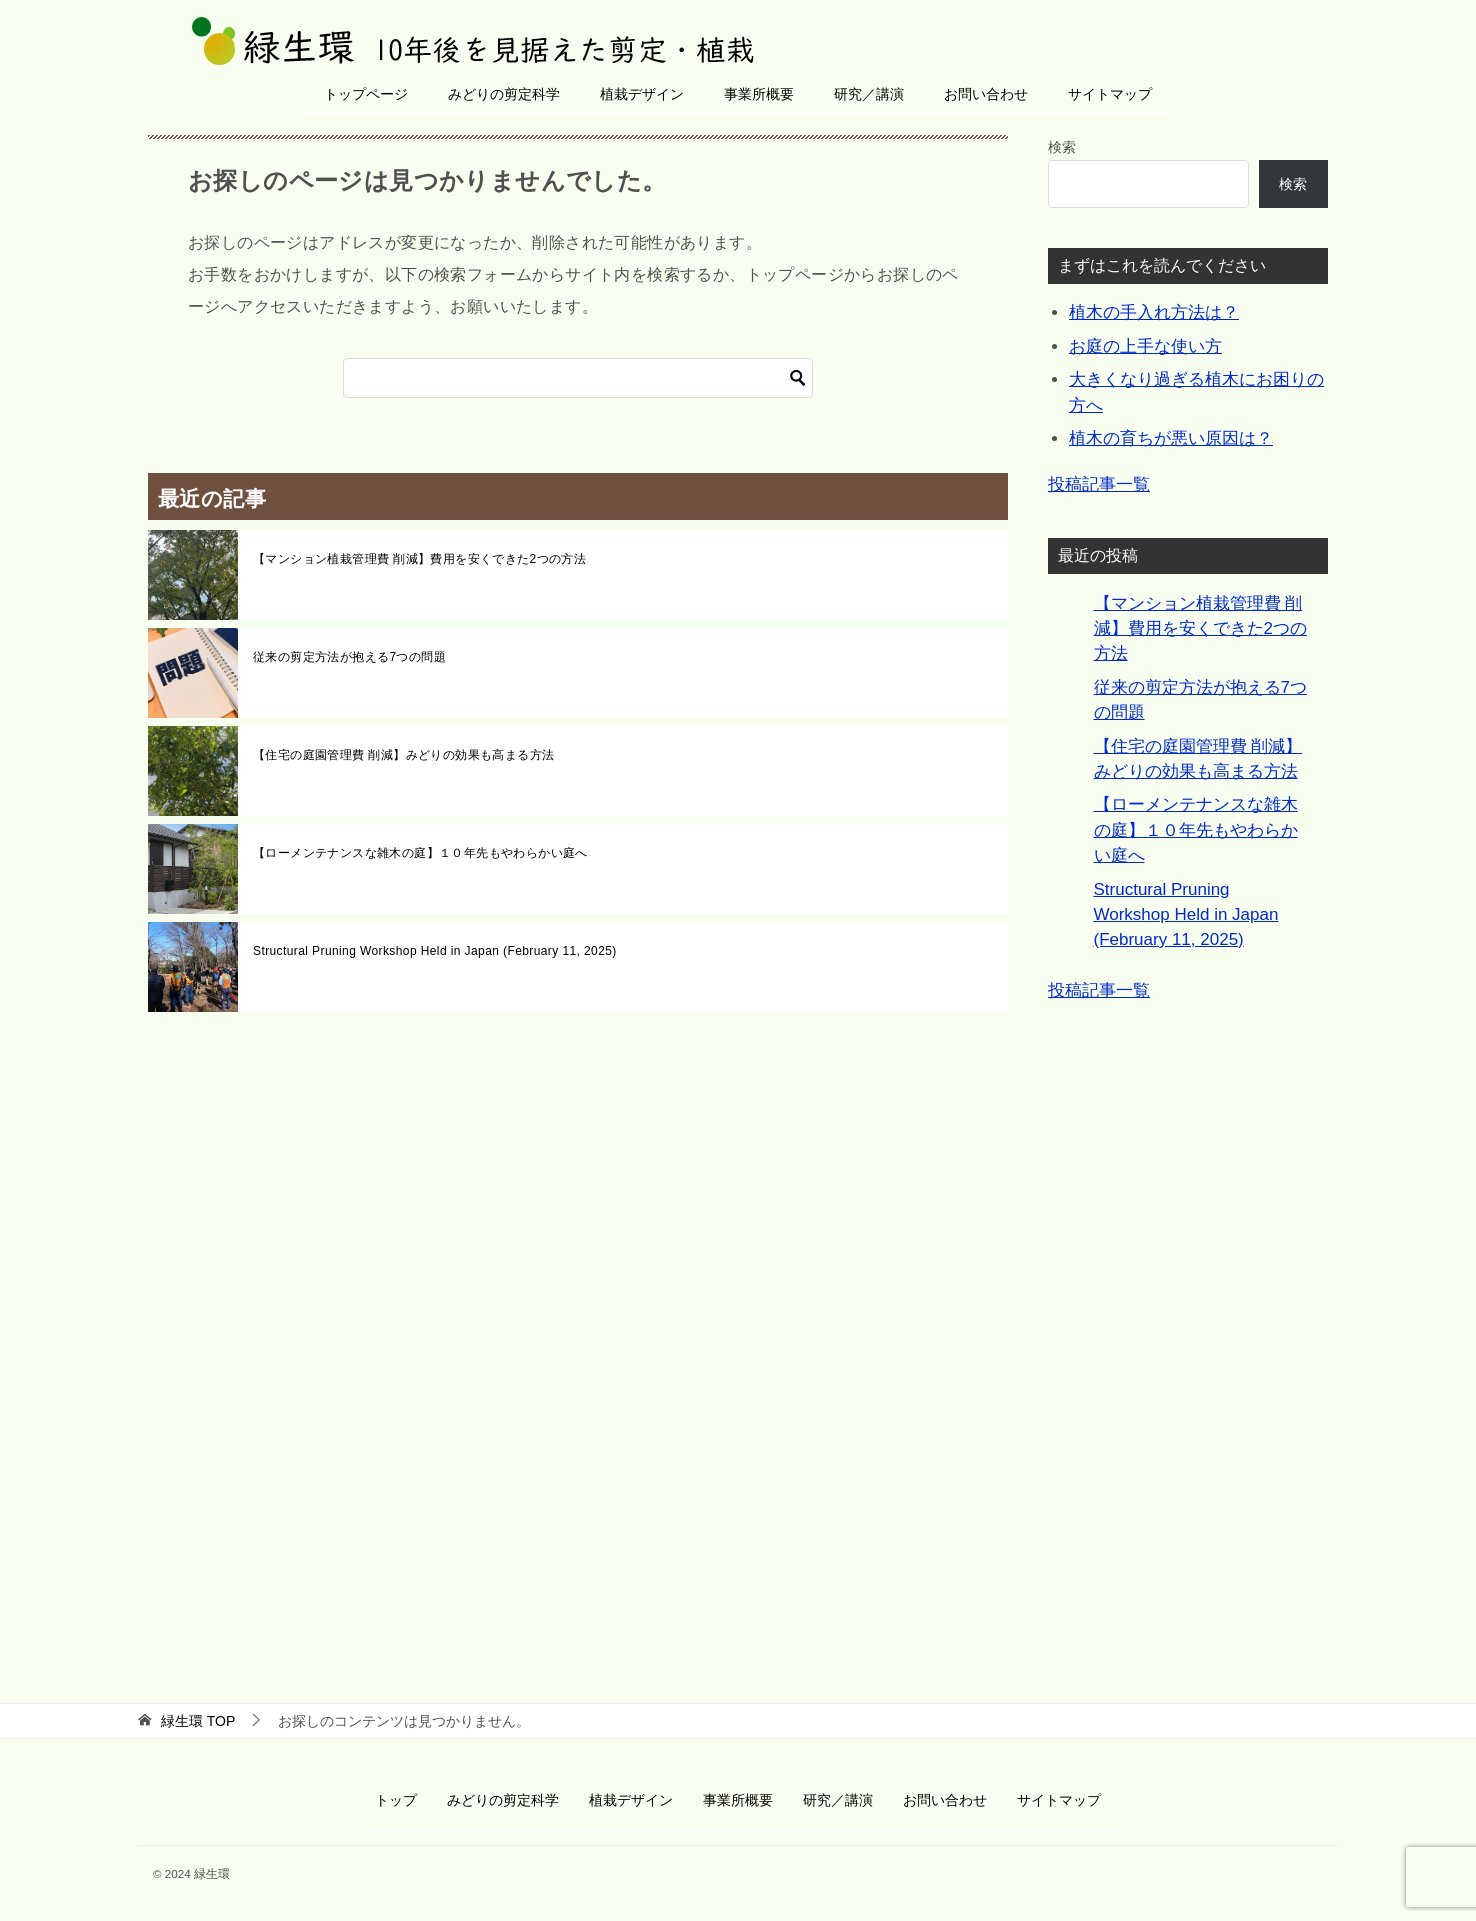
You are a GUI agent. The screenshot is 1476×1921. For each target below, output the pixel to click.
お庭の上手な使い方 (1145, 346)
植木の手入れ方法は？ (1154, 312)
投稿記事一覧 (1099, 484)
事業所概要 (759, 94)
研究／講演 (869, 94)
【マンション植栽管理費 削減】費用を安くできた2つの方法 (419, 559)
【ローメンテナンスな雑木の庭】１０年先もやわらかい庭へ (420, 853)
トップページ (366, 94)
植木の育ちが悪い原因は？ (1171, 438)
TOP (198, 1721)
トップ (396, 1800)
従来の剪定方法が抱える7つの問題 (349, 657)
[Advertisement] (1188, 1343)
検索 (1062, 147)
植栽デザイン (642, 94)
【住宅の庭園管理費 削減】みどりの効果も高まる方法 (403, 755)
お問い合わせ (986, 94)
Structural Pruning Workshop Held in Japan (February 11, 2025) (435, 951)
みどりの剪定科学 (504, 94)
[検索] (578, 378)
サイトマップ (1110, 94)
